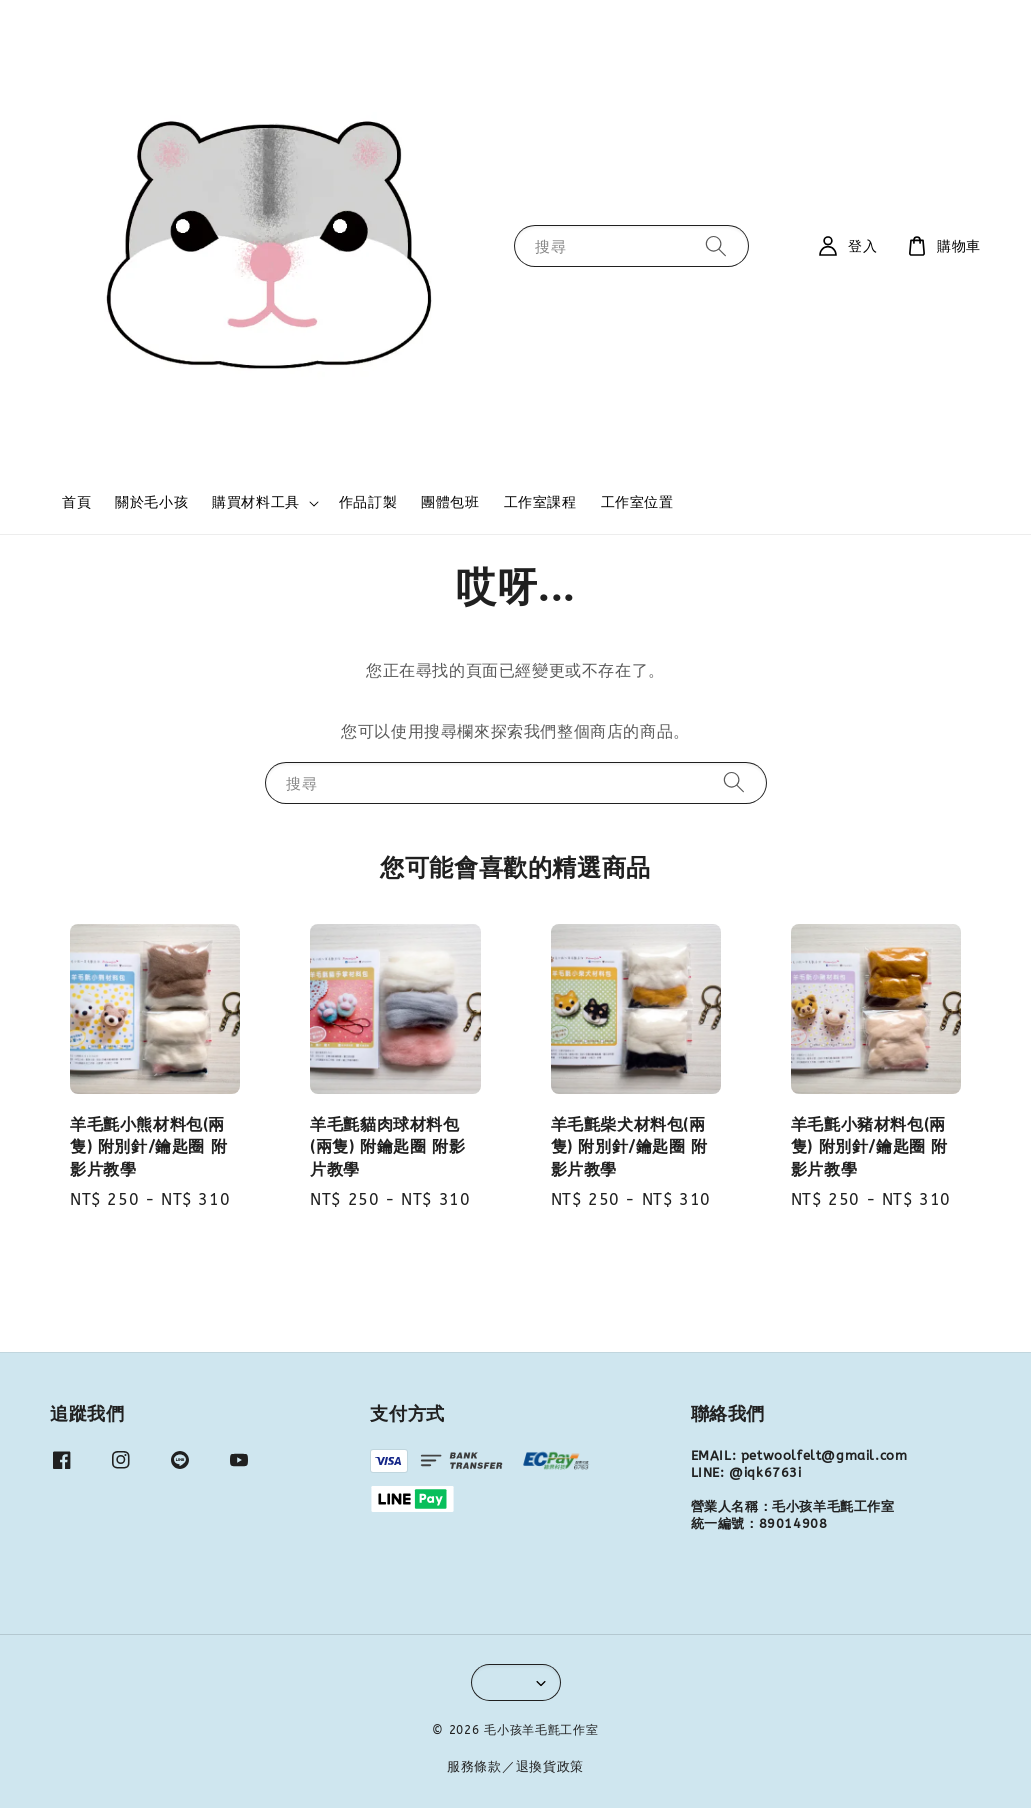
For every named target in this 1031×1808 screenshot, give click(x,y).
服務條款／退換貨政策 (515, 1766)
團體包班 (450, 502)
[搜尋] (716, 245)
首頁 (76, 502)
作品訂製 (368, 502)
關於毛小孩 (151, 502)
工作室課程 (540, 502)
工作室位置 (637, 502)
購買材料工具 (256, 502)
